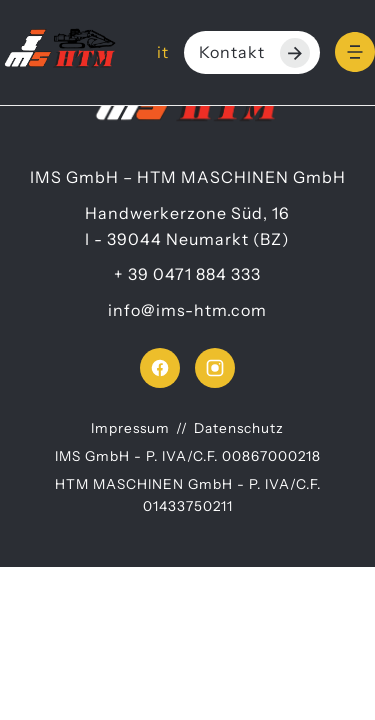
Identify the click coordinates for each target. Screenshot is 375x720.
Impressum (130, 428)
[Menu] (355, 52)
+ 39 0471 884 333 (187, 274)
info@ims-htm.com (187, 310)
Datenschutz (239, 428)
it (163, 52)
